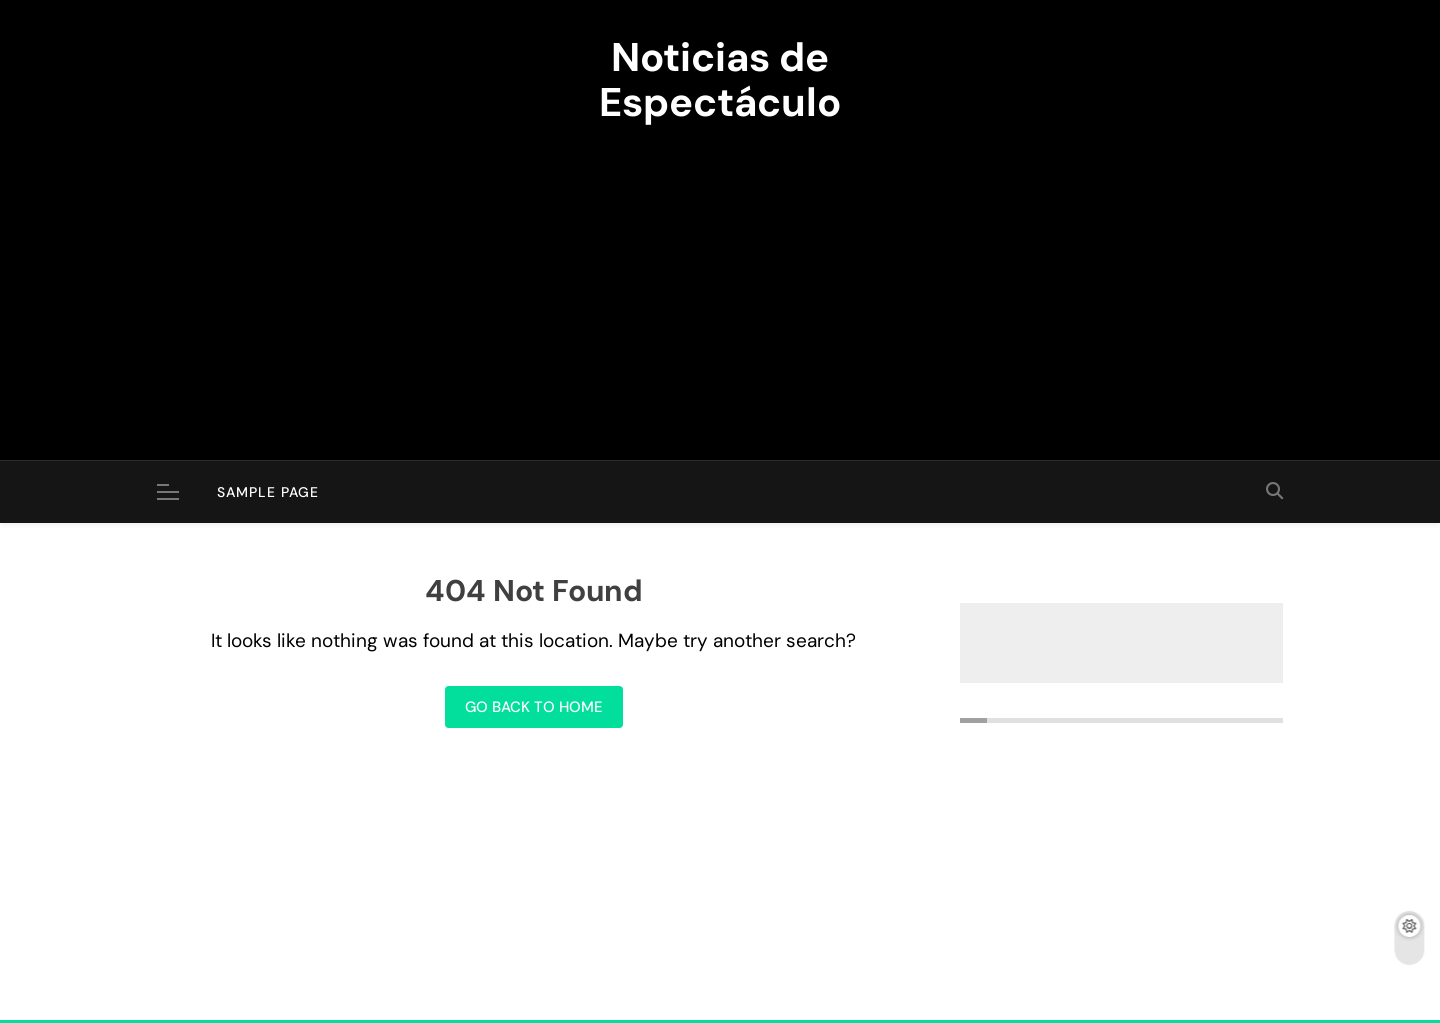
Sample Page (268, 492)
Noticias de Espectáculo (720, 79)
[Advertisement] (720, 280)
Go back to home (534, 707)
